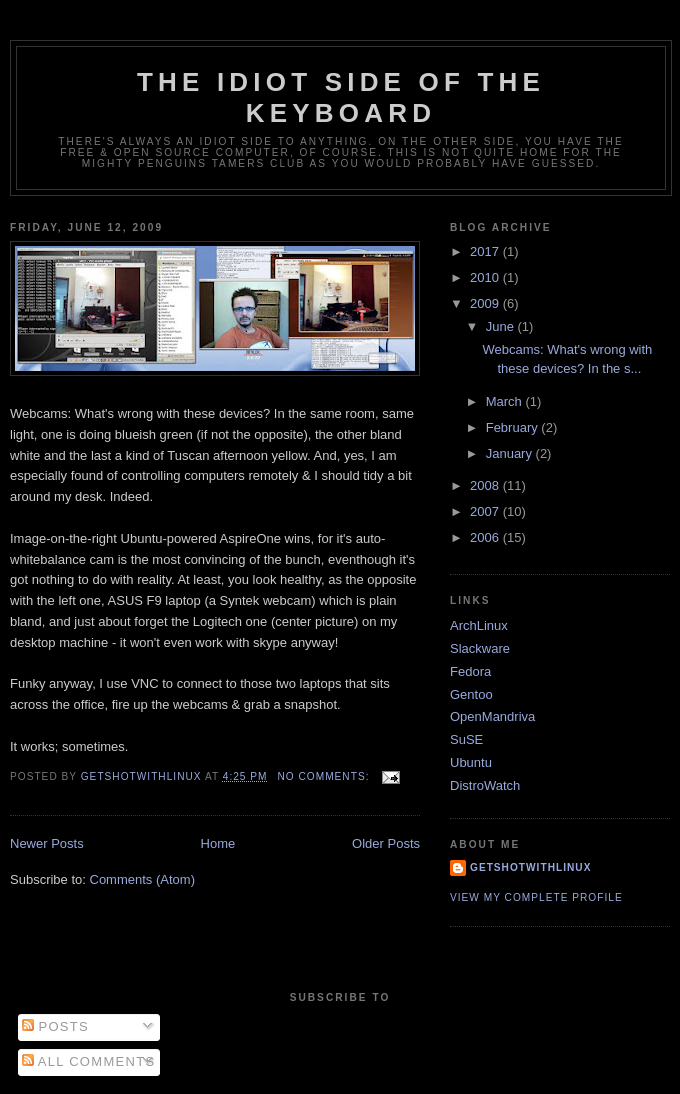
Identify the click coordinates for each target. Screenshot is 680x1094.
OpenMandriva (492, 716)
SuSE (466, 739)
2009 (486, 303)
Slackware (480, 648)
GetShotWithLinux (530, 867)
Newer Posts (47, 843)
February (514, 427)
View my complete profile (536, 897)
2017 (486, 251)
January (511, 453)
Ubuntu (471, 762)
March (506, 401)
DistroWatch (485, 785)
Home (218, 843)
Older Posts (386, 843)
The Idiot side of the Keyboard (341, 97)
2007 (486, 511)
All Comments (89, 1061)
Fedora (470, 671)
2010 (486, 277)
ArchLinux (479, 625)
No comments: (325, 776)
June (502, 326)
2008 (486, 485)
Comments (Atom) (142, 879)
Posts (55, 1026)
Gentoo (471, 694)
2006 (486, 537)
